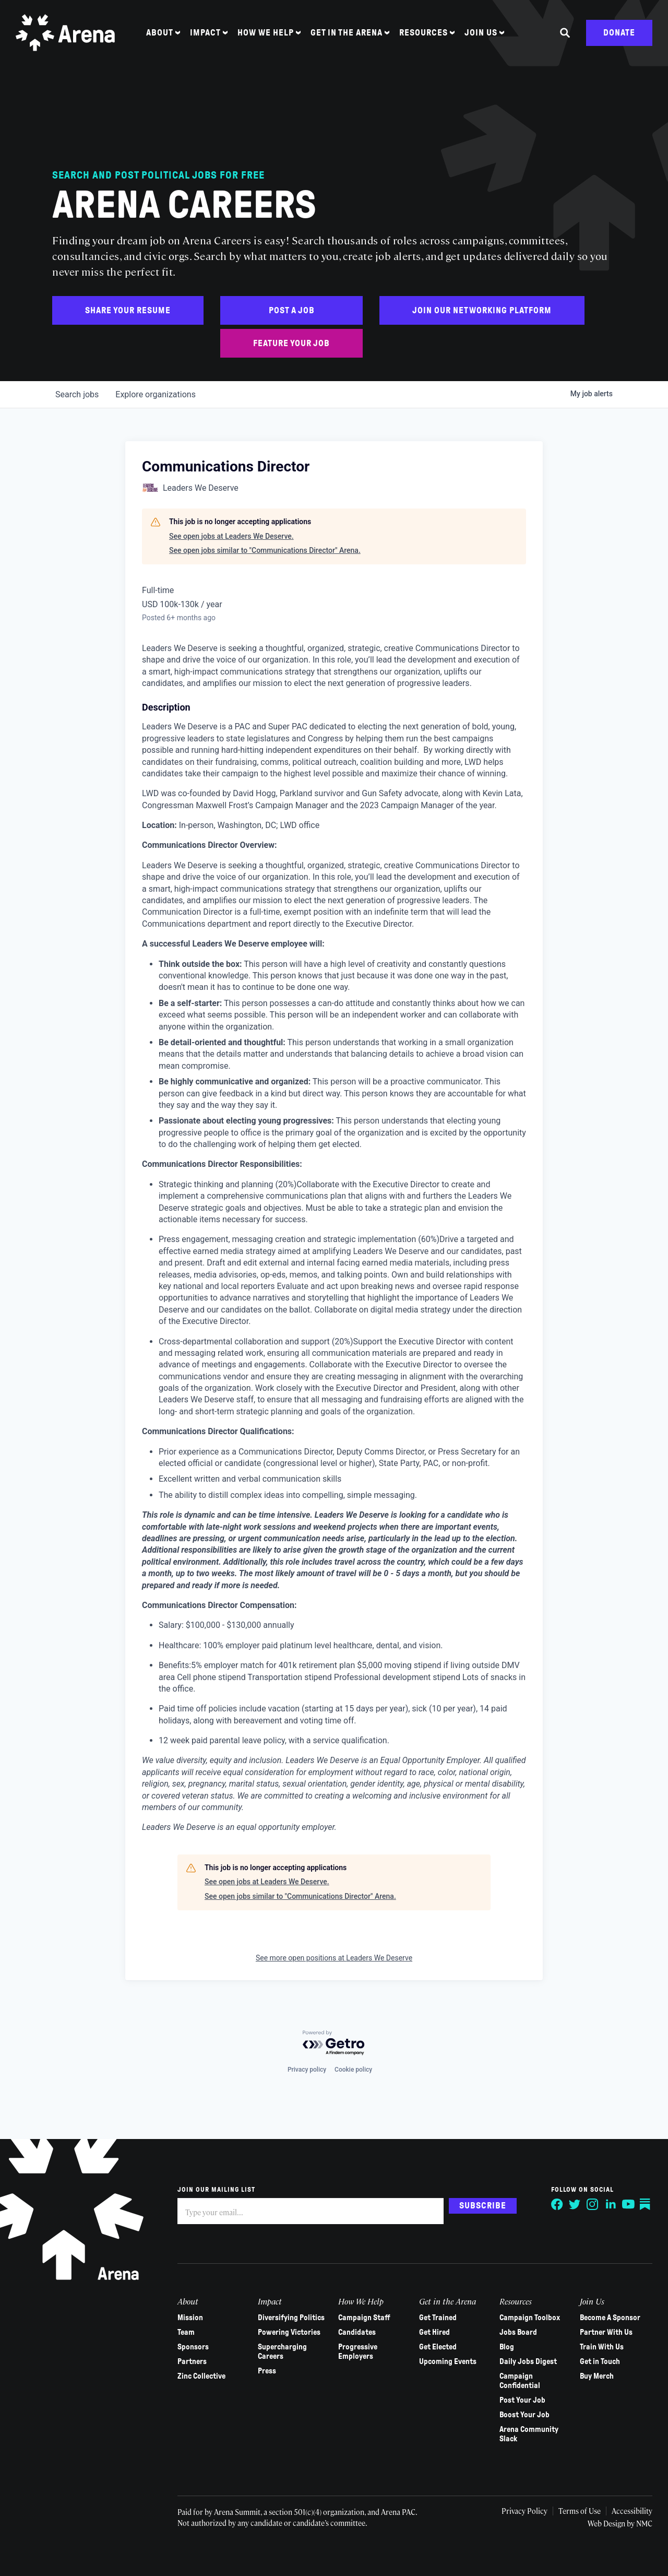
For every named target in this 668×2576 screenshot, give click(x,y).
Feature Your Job (291, 343)
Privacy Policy (524, 2510)
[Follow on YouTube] (628, 2204)
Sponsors (193, 2347)
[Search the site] (565, 33)
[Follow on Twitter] (575, 2204)
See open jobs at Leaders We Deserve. (231, 536)
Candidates (357, 2332)
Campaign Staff (364, 2317)
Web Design (607, 2523)
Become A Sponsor (610, 2317)
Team (186, 2332)
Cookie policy (353, 2069)
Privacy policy (307, 2069)
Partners (192, 2361)
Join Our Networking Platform (482, 310)
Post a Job (292, 310)
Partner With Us (606, 2332)
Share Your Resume (128, 310)
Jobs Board (518, 2332)
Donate (619, 33)
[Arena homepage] (65, 32)
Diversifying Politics (291, 2317)
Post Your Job (522, 2400)
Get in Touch (600, 2361)
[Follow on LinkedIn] (610, 2204)
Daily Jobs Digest (528, 2361)
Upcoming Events (447, 2361)
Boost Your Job (524, 2414)
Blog (506, 2347)
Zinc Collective (201, 2376)
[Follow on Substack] (646, 2204)
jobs (77, 394)
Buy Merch (597, 2376)
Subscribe (482, 2206)
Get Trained (438, 2317)
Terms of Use (579, 2510)
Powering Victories (289, 2332)
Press (267, 2371)
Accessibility (632, 2510)
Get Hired (434, 2332)
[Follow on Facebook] (557, 2204)
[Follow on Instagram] (593, 2204)
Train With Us (602, 2347)
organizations (155, 394)
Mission (190, 2317)
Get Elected (438, 2347)
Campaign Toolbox (529, 2317)
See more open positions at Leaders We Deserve (334, 1958)
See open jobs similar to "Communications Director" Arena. (265, 550)
